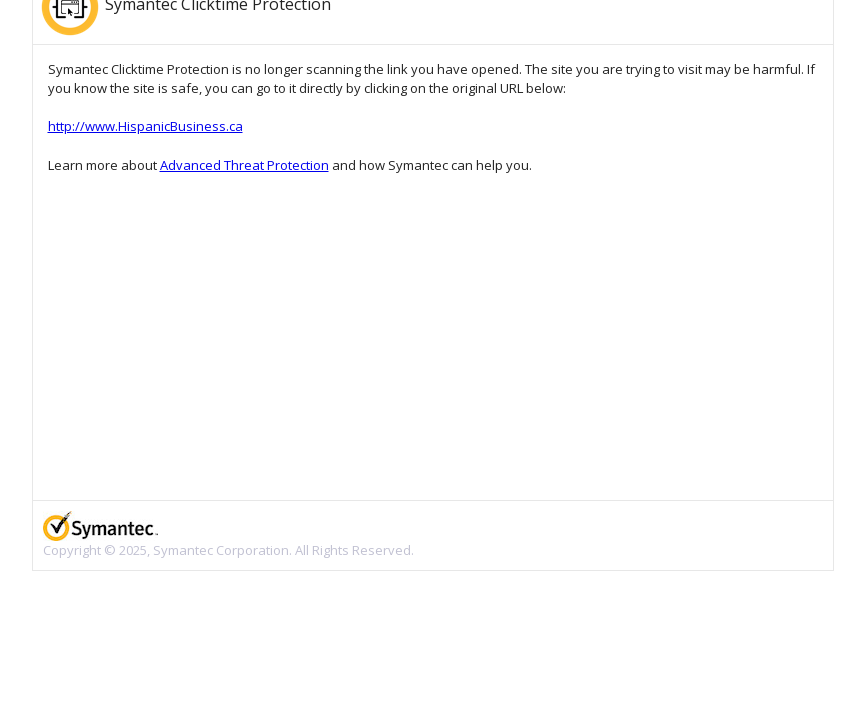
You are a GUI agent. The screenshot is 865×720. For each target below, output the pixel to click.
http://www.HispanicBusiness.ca (145, 126)
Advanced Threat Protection (244, 165)
